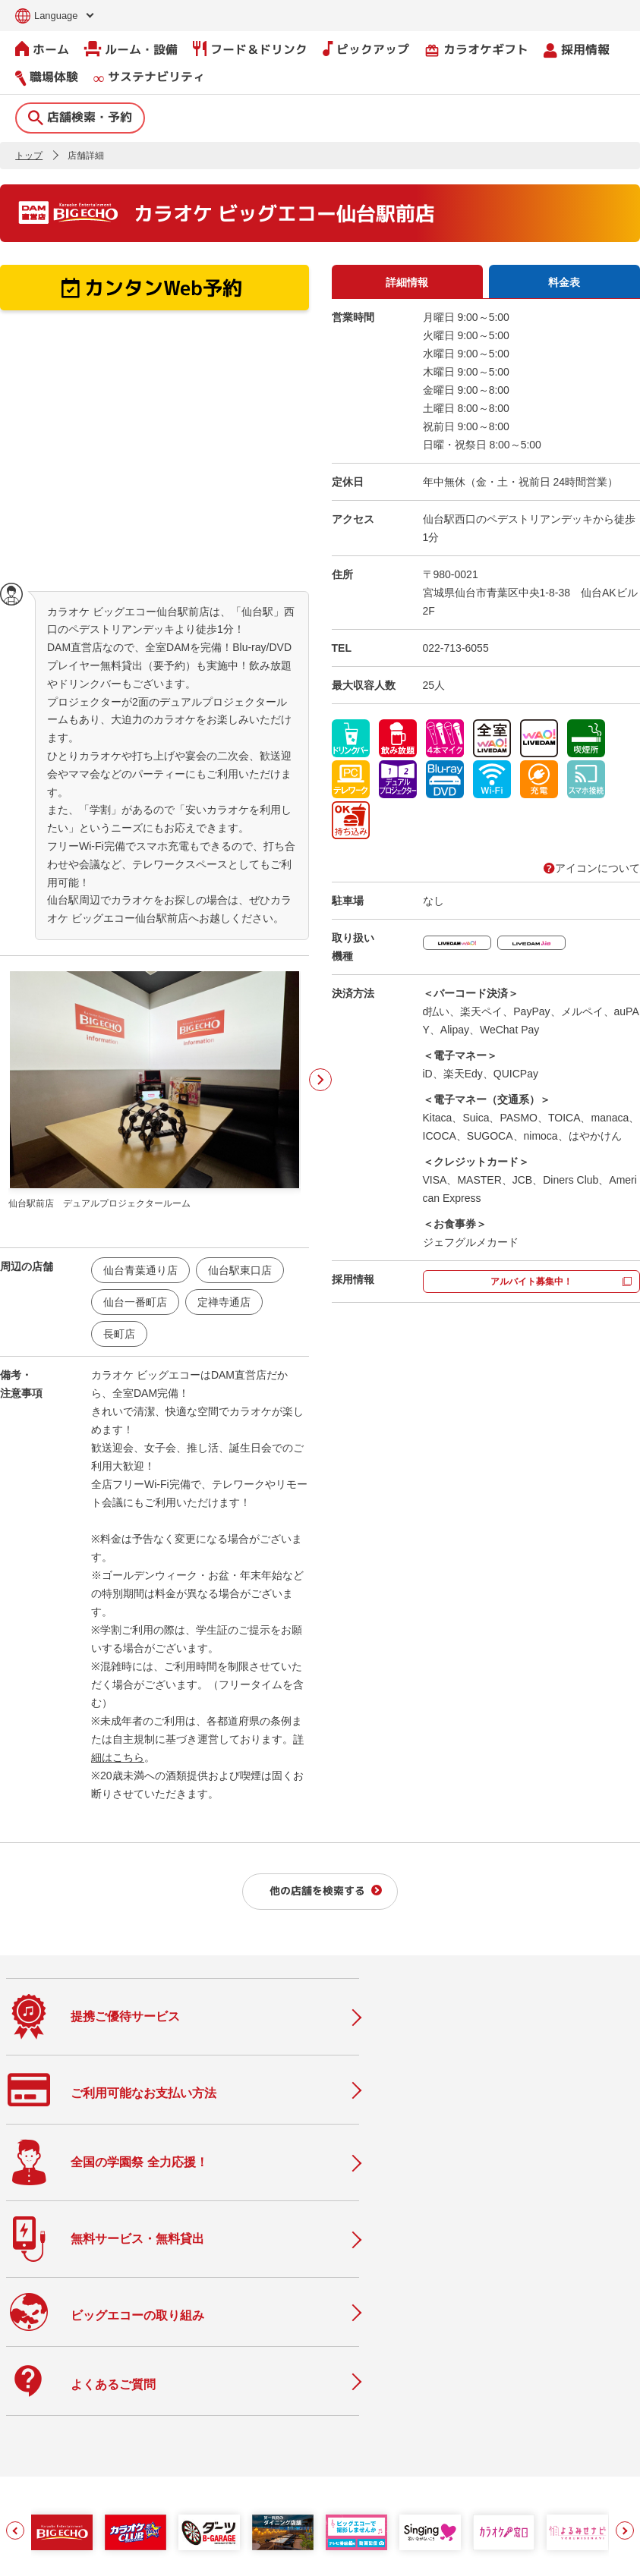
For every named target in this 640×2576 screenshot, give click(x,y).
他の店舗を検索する (317, 1890)
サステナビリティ (149, 77)
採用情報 (577, 49)
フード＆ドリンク (250, 48)
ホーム (42, 48)
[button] (15, 2247)
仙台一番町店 (135, 1301)
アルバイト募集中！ (531, 1280)
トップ (29, 154)
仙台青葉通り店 (140, 1269)
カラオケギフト (476, 49)
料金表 (564, 281)
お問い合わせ (33, 2554)
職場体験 (46, 76)
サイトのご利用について (125, 2554)
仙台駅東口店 (240, 1269)
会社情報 (293, 2367)
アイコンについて (592, 867)
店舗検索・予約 (80, 116)
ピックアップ (366, 48)
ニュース (202, 2399)
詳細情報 (407, 281)
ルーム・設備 (131, 48)
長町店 (119, 1333)
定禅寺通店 (224, 1301)
